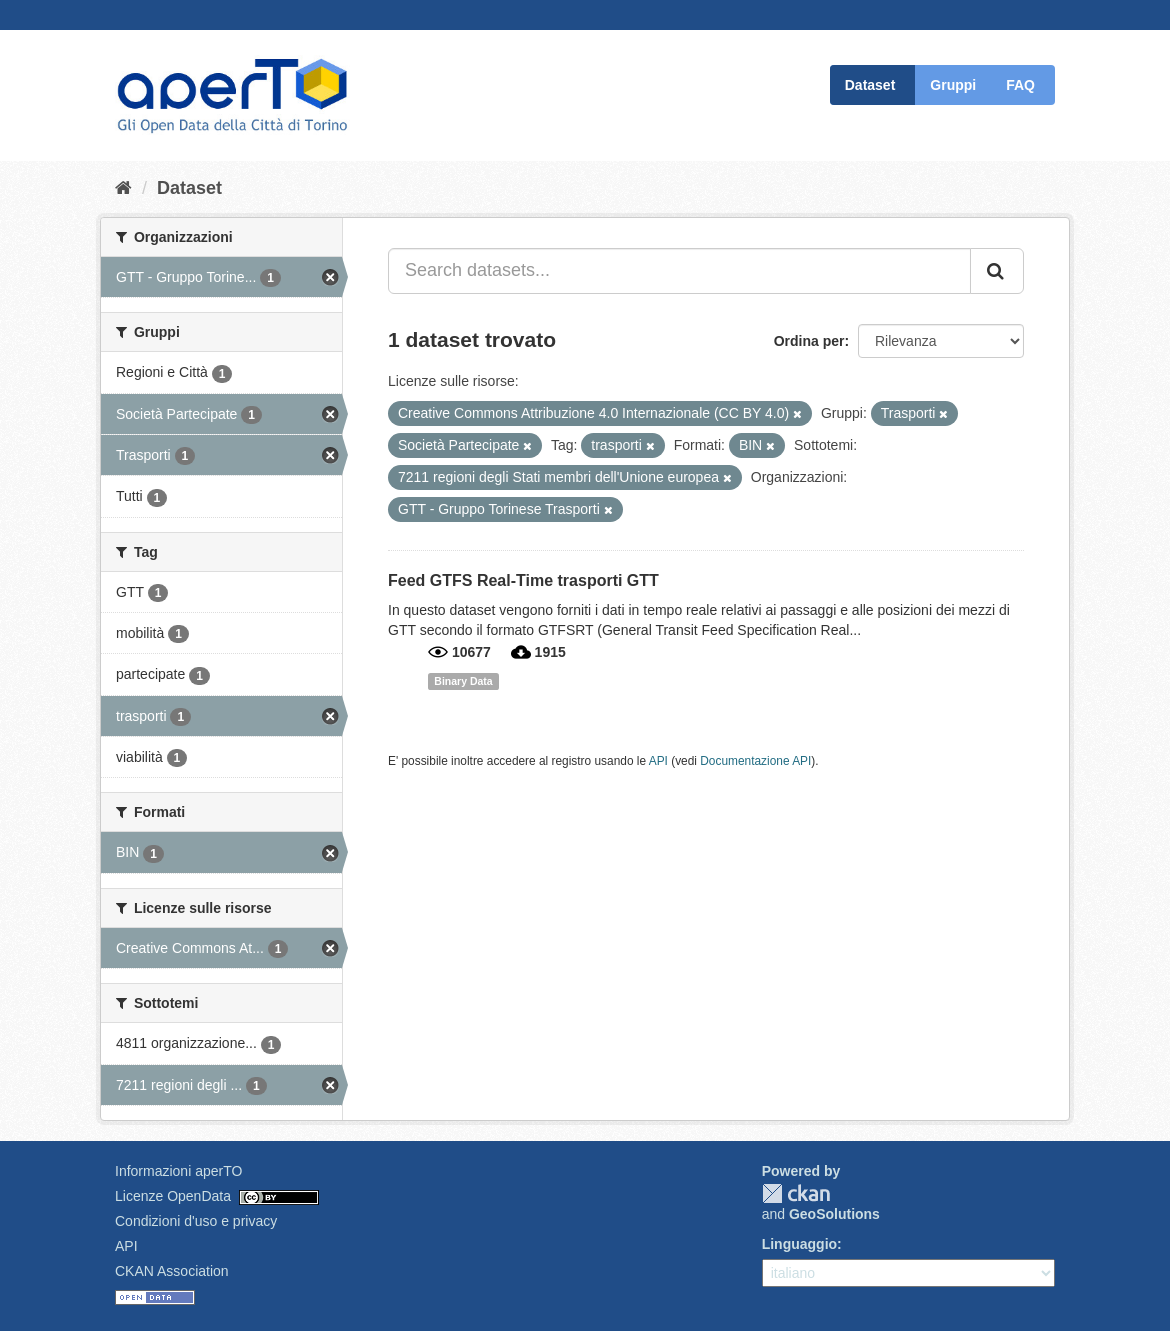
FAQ (1020, 85)
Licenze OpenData (173, 1196)
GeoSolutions (834, 1214)
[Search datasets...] (679, 271)
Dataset (870, 85)
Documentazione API (755, 761)
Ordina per (809, 341)
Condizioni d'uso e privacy (196, 1221)
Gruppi (953, 85)
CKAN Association (172, 1271)
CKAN (796, 1193)
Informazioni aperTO (178, 1171)
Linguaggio (799, 1244)
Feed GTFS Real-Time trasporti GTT (523, 580)
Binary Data (463, 681)
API (658, 761)
